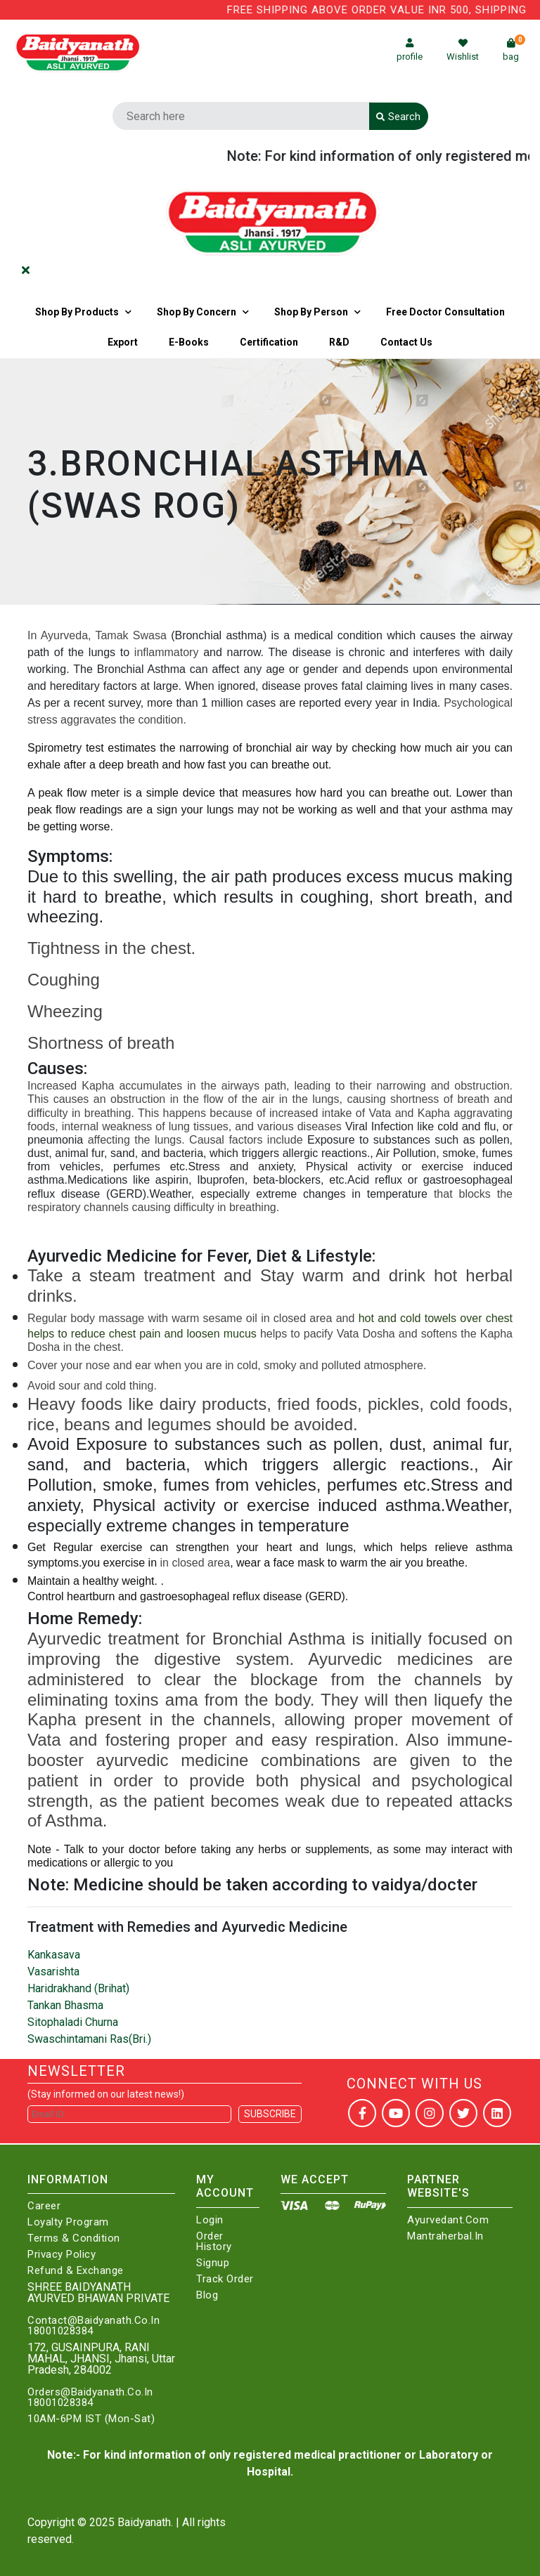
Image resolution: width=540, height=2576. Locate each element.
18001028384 (60, 2331)
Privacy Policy (61, 2254)
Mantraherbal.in (445, 2236)
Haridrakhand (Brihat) (78, 1988)
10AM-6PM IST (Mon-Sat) (91, 2419)
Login (210, 2220)
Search (398, 116)
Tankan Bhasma (65, 2005)
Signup (212, 2263)
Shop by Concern (196, 312)
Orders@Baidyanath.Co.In (90, 2392)
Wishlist (462, 50)
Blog (207, 2295)
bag (514, 50)
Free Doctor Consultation (445, 312)
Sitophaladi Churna (72, 2022)
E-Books (189, 342)
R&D (339, 342)
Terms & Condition (73, 2238)
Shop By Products (77, 312)
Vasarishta (53, 1971)
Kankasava (53, 1954)
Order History (214, 2241)
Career (43, 2206)
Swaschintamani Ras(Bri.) (89, 2039)
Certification (269, 342)
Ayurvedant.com (448, 2220)
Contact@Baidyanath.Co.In (93, 2320)
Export (123, 342)
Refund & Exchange (75, 2271)
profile (410, 50)
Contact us (406, 342)
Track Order (225, 2279)
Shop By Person (311, 312)
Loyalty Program (68, 2222)
